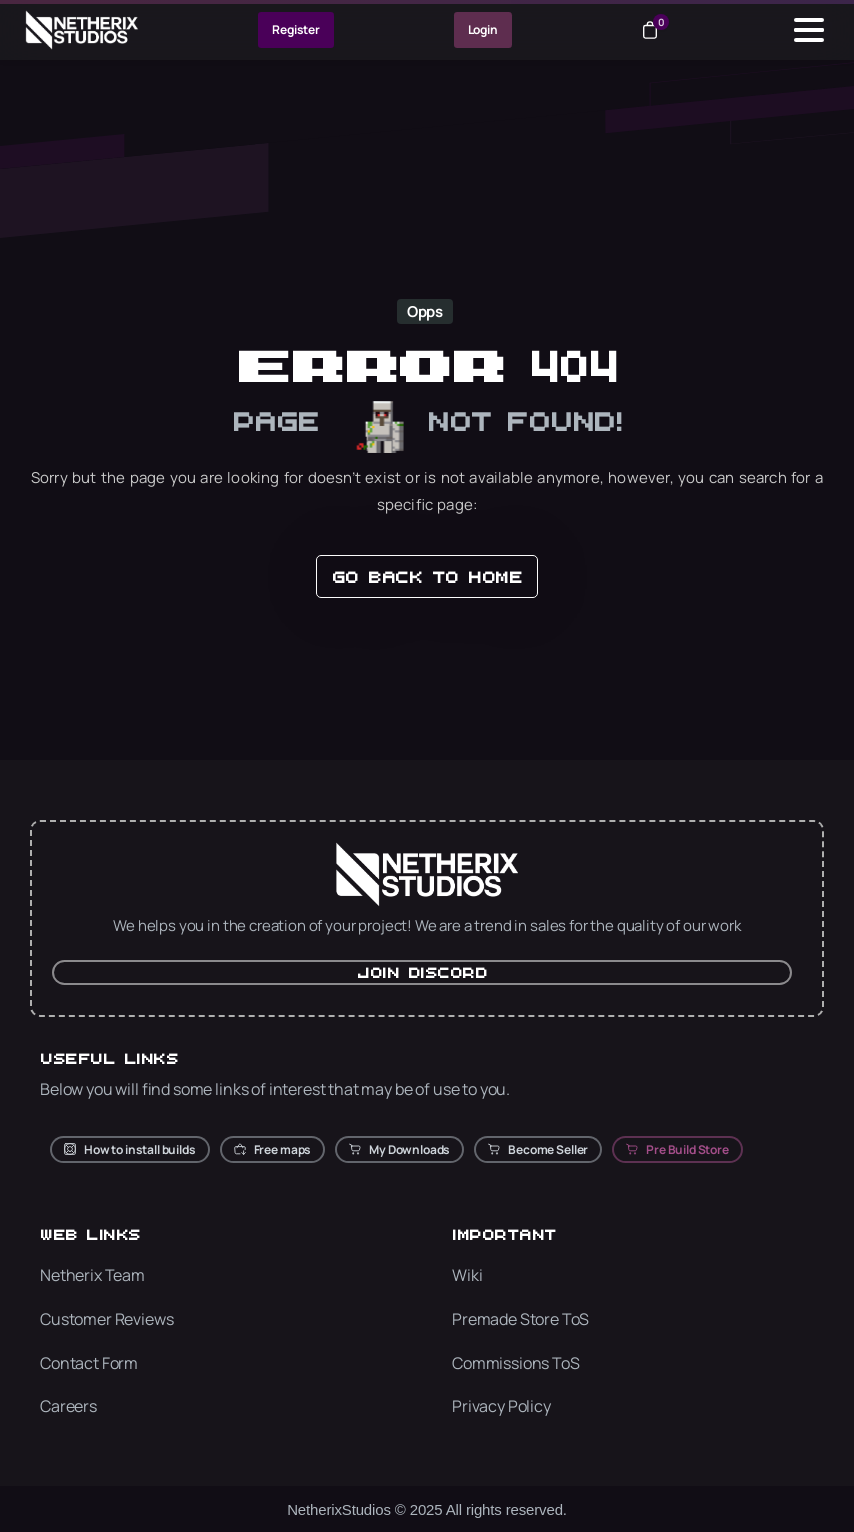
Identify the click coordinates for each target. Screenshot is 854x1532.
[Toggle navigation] (809, 30)
